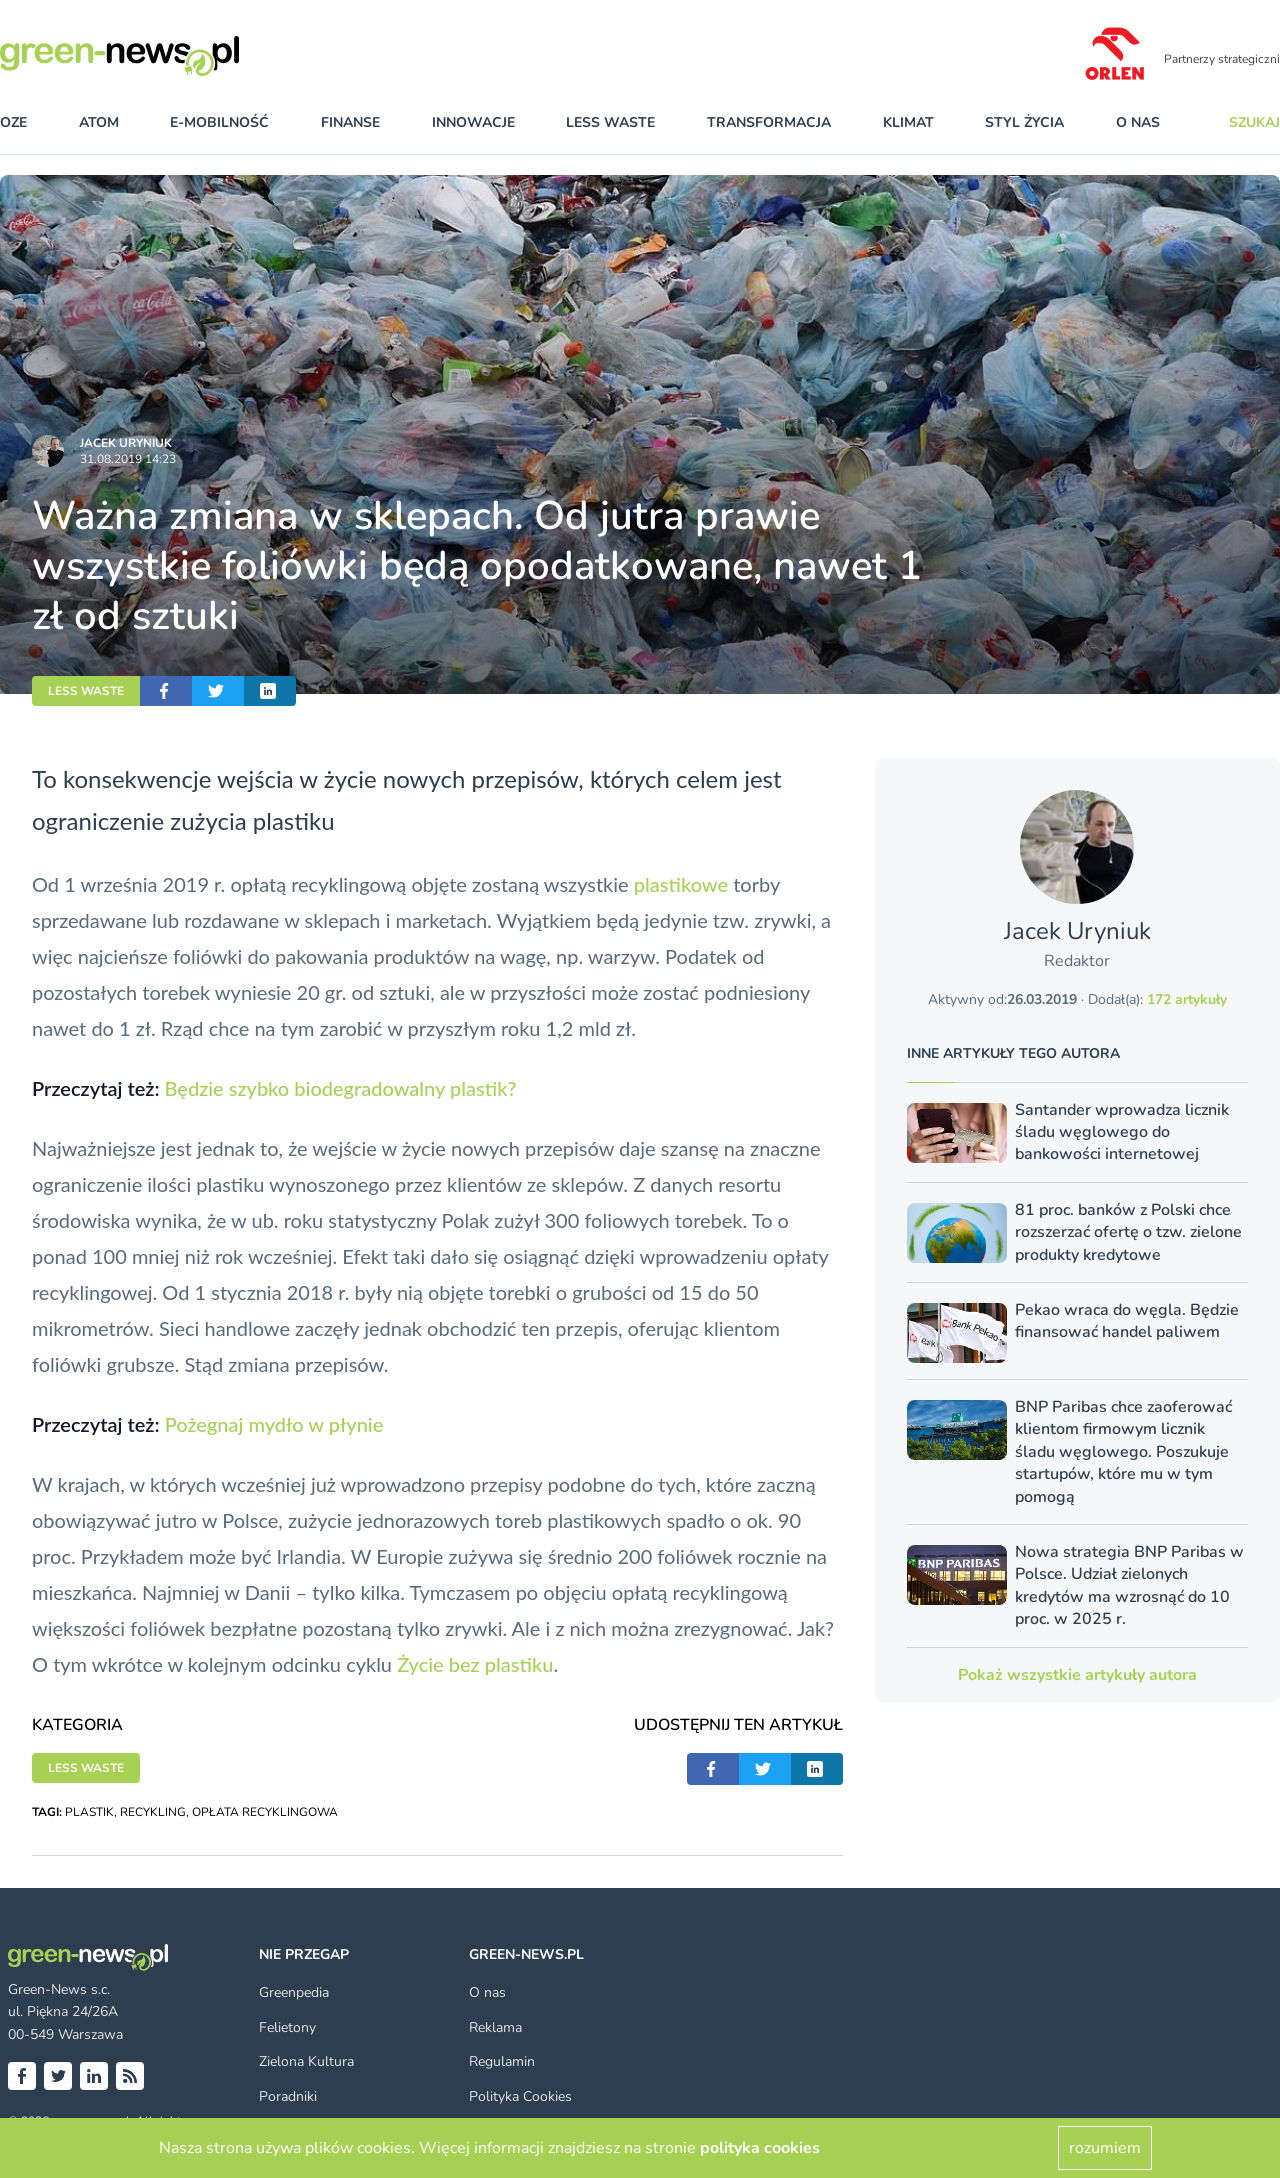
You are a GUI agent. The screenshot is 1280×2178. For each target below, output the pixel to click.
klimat (908, 122)
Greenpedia (294, 1992)
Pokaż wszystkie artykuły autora (1077, 1675)
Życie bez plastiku (475, 1664)
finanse (350, 122)
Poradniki (288, 2096)
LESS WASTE (86, 691)
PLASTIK (89, 1812)
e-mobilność (219, 122)
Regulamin (502, 2061)
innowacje (473, 122)
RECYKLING (153, 1812)
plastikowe (681, 884)
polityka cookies (760, 2148)
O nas (1138, 122)
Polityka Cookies (520, 2096)
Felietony (287, 2027)
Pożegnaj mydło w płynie (274, 1424)
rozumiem (1105, 2148)
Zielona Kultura (306, 2061)
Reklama (495, 2027)
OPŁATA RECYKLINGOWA (265, 1812)
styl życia (1024, 122)
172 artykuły (1187, 999)
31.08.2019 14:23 (128, 459)
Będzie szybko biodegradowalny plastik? (340, 1088)
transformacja (769, 122)
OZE (13, 122)
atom (99, 122)
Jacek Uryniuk (126, 443)
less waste (610, 122)
